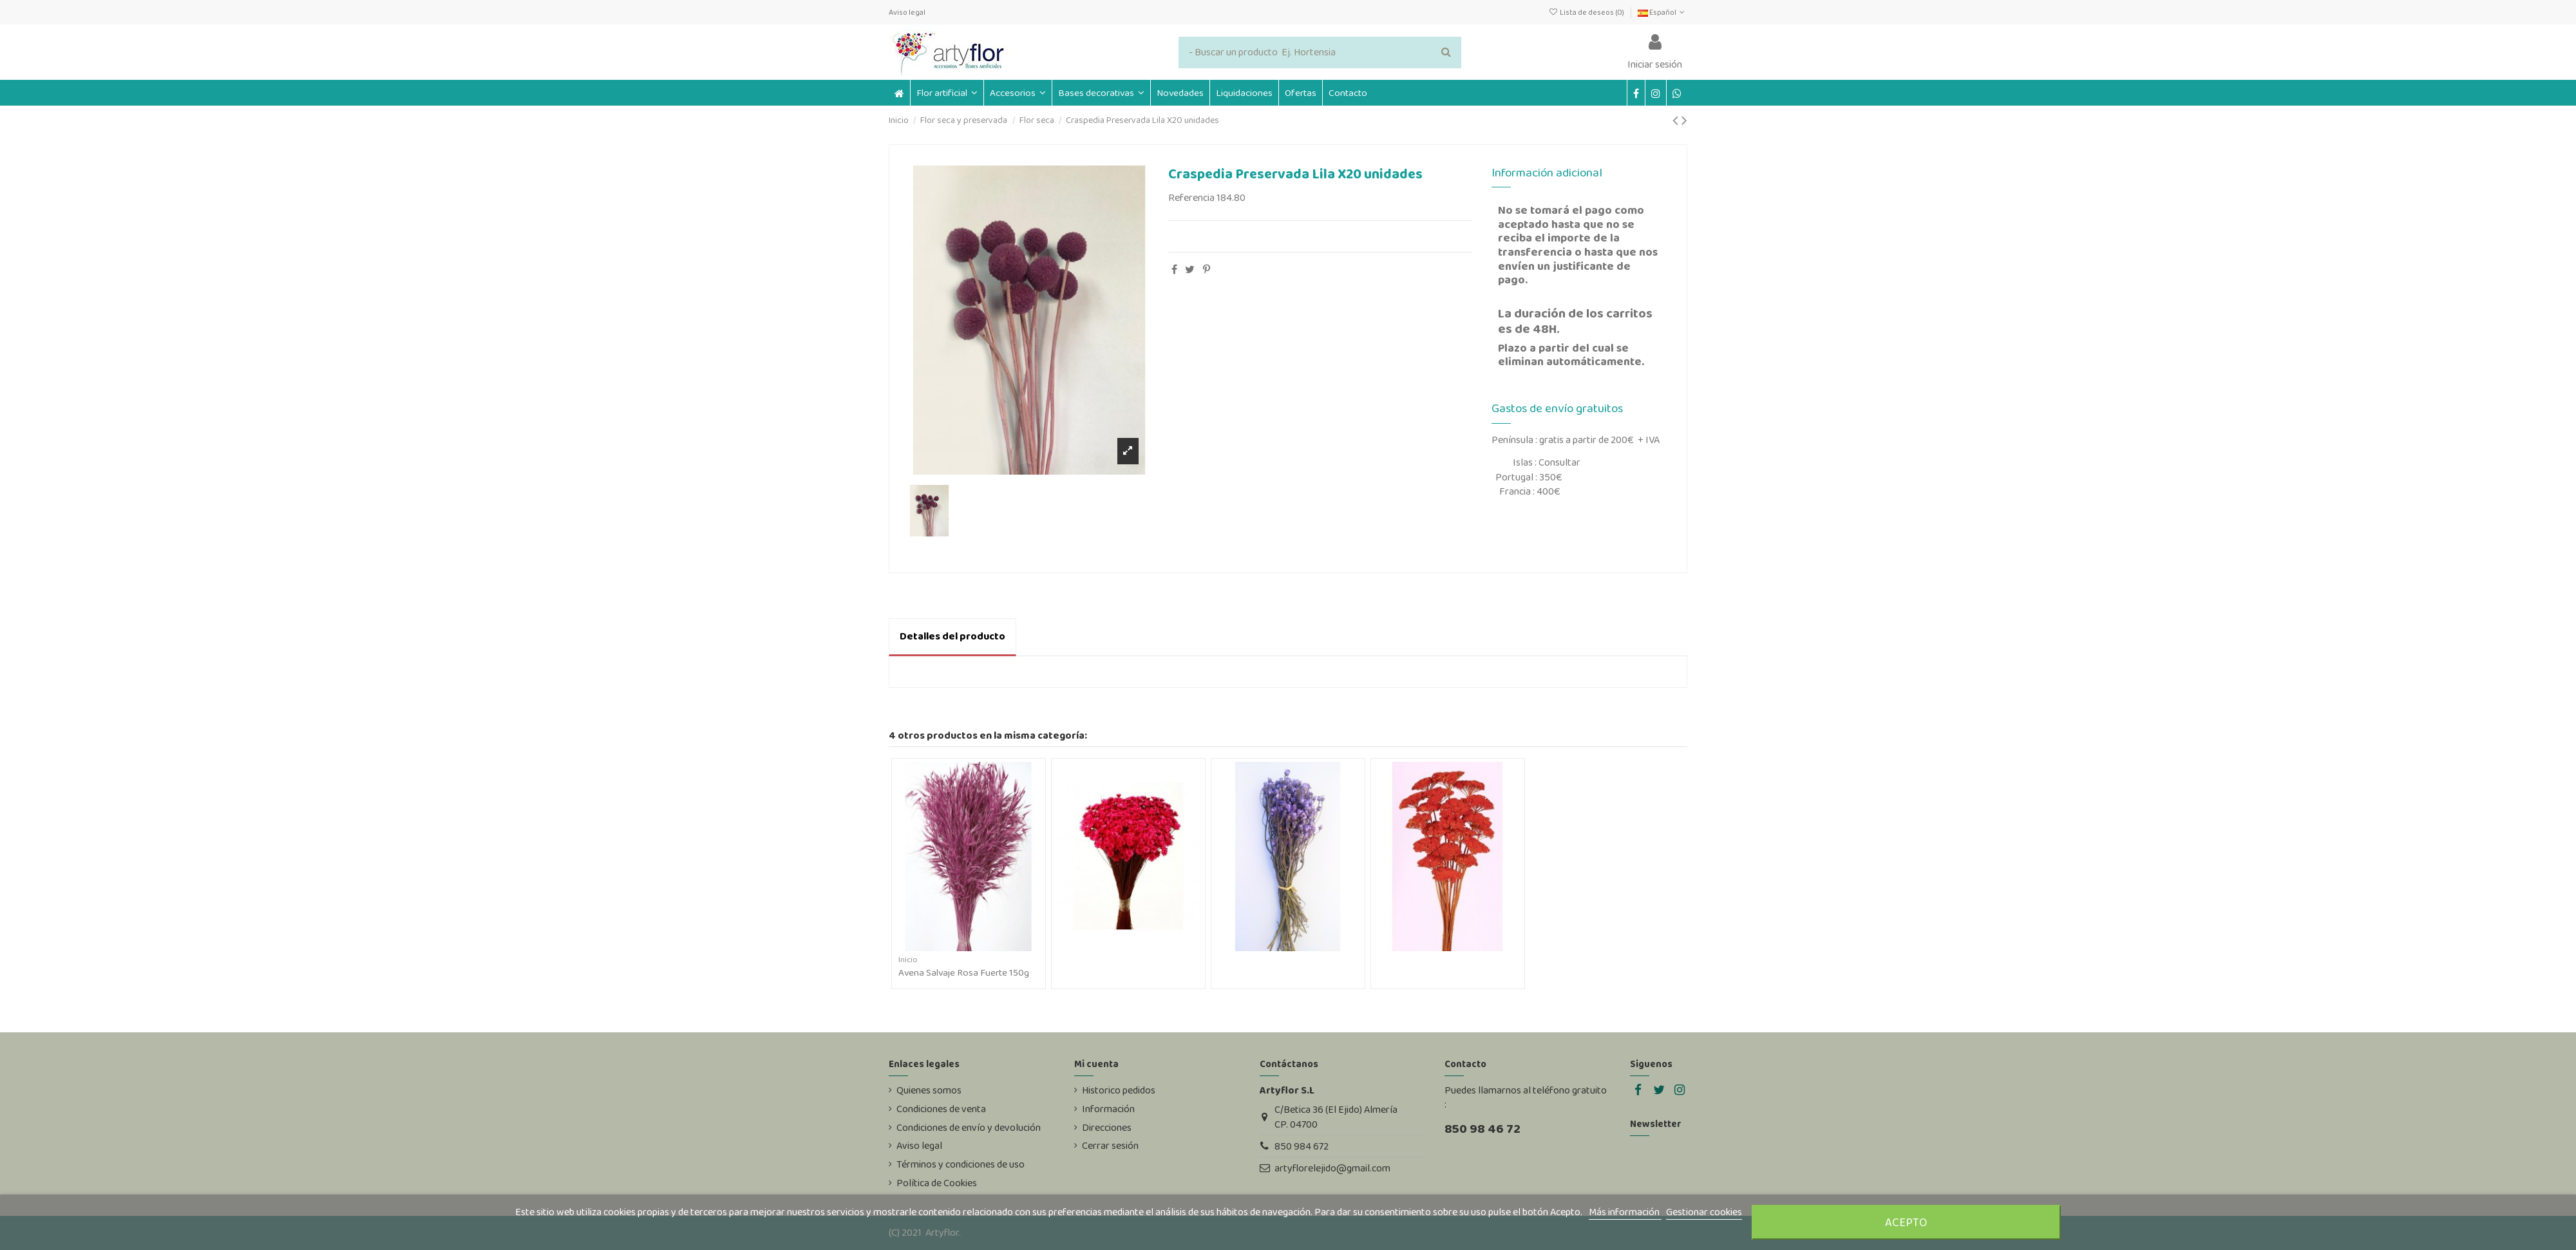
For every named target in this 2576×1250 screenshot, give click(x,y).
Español (1662, 12)
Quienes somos (928, 1090)
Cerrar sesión (1110, 1146)
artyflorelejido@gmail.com (1332, 1167)
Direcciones (1107, 1128)
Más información (1625, 1211)
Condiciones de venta (941, 1109)
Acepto (1906, 1222)
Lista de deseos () (1586, 12)
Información (1108, 1109)
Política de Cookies (936, 1183)
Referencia (1191, 198)
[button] (1017, 93)
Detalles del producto (952, 636)
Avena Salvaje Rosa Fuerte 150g (963, 972)
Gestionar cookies (1704, 1211)
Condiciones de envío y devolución (968, 1128)
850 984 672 (1301, 1146)
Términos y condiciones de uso (960, 1164)
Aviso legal (907, 12)
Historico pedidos (1118, 1090)
